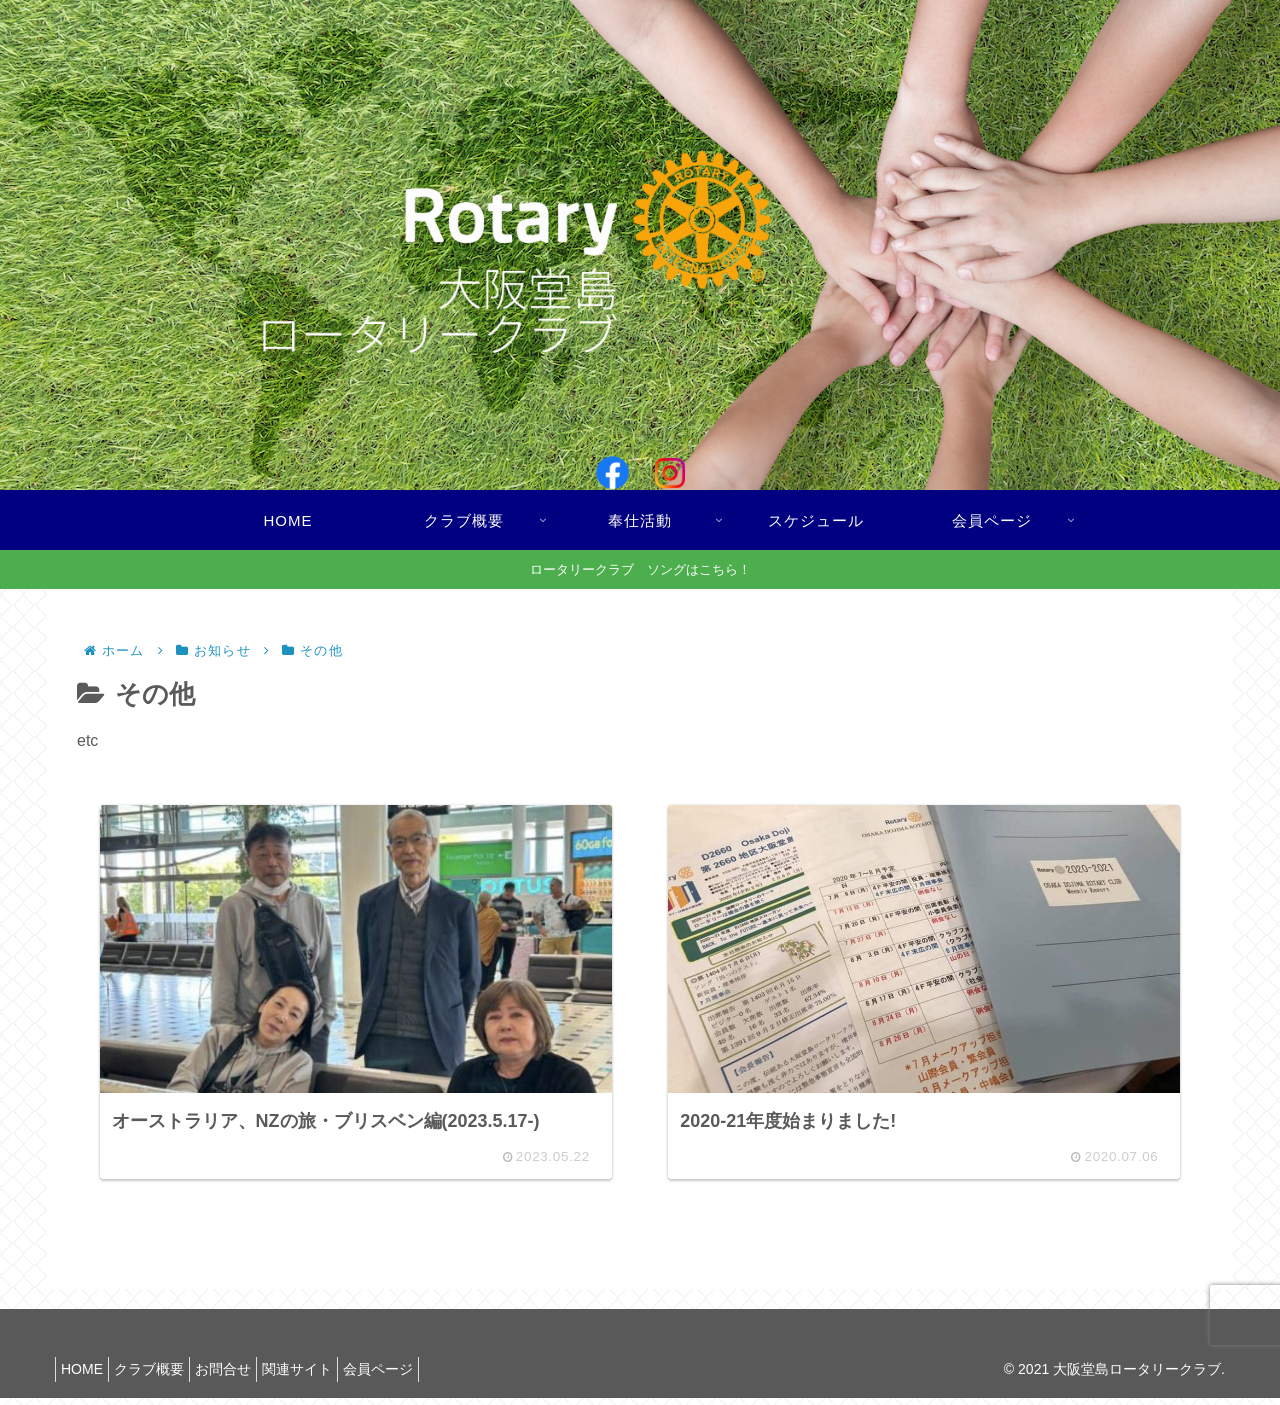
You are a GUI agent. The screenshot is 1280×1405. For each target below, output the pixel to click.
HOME (87, 1376)
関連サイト (332, 1376)
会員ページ (423, 1376)
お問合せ (248, 1376)
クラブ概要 (164, 1376)
